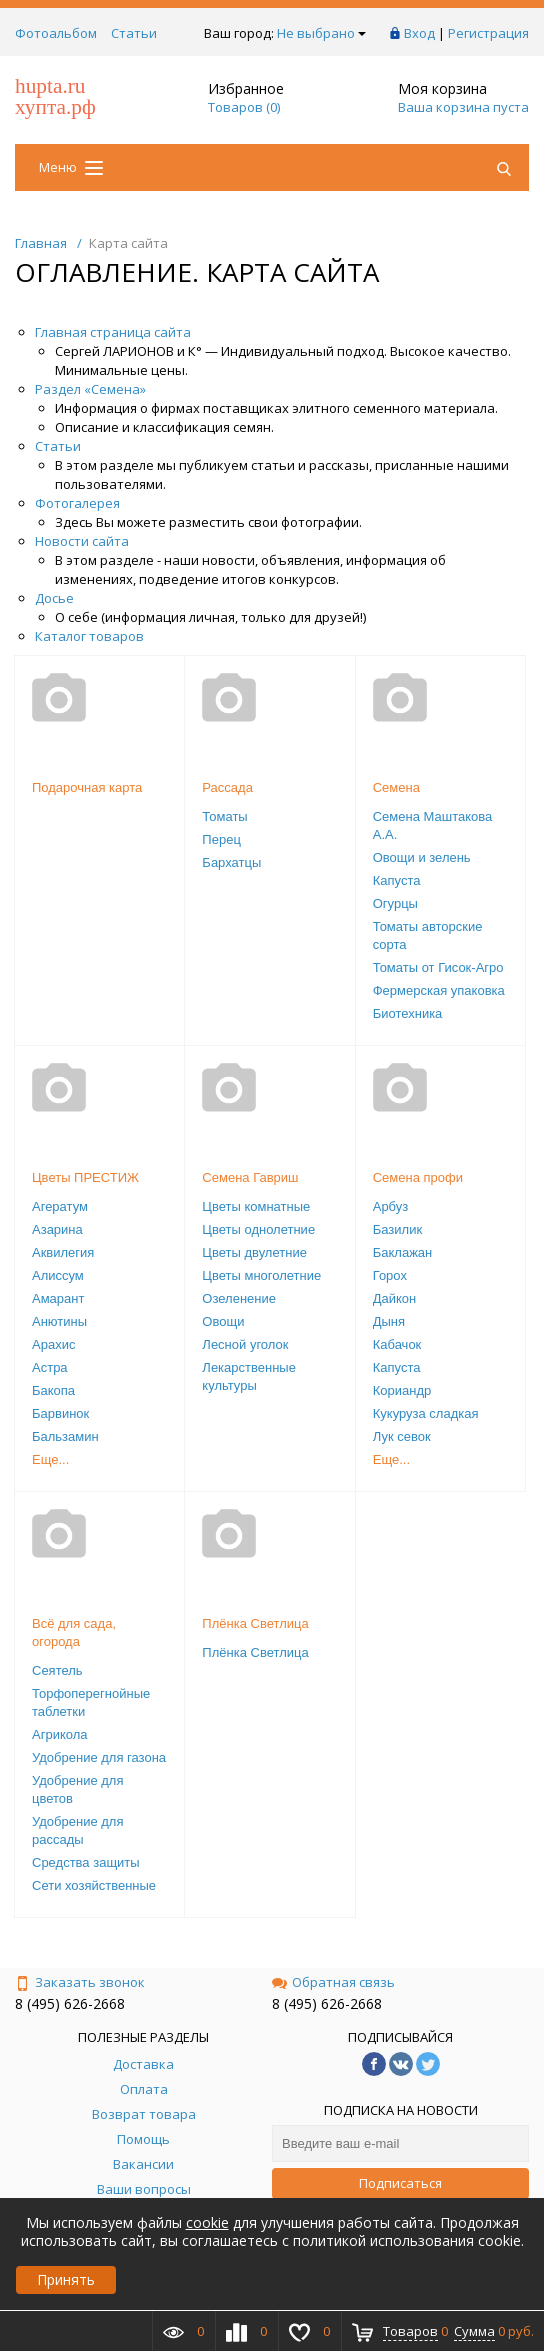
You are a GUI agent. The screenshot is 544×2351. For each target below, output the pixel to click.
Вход (419, 33)
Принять (66, 2279)
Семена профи (418, 1177)
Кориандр (402, 1390)
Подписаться (400, 2183)
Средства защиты (86, 1862)
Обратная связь (333, 1982)
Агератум (60, 1206)
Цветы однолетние (258, 1229)
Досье (54, 598)
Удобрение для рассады (77, 1830)
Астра (50, 1367)
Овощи (223, 1321)
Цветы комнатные (256, 1206)
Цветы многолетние (261, 1275)
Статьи (134, 33)
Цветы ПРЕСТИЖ (85, 1177)
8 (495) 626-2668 (70, 2003)
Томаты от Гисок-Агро (438, 967)
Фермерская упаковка (439, 990)
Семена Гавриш (250, 1177)
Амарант (58, 1298)
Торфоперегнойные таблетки (91, 1702)
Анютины (59, 1321)
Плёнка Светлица (255, 1623)
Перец (221, 839)
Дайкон (395, 1298)
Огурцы (395, 903)
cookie (207, 2222)
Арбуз (391, 1206)
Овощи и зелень (422, 857)
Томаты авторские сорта (428, 935)
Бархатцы (231, 862)
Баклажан (403, 1252)
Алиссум (58, 1275)
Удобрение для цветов (77, 1789)
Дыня (389, 1321)
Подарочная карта (87, 787)
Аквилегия (63, 1252)
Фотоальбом (56, 33)
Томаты (224, 816)
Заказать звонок (80, 1982)
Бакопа (53, 1390)
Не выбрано (321, 33)
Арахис (53, 1344)
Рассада (227, 787)
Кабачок (397, 1344)
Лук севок (402, 1436)
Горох (390, 1275)
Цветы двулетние (254, 1252)
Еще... (50, 1459)
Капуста (397, 880)
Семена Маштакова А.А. (433, 825)
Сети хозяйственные (94, 1885)
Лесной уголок (245, 1344)
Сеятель (57, 1670)
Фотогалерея (77, 503)
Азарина (57, 1229)
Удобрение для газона (99, 1757)
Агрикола (60, 1734)
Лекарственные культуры (249, 1376)
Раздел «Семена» (90, 389)
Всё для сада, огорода (74, 1632)
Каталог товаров (89, 636)
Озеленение (239, 1298)
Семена (396, 787)
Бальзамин (65, 1436)
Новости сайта (82, 541)
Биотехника (408, 1013)
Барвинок (60, 1413)
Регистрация (488, 33)
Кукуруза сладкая (426, 1413)
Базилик (397, 1229)
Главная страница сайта (113, 332)
